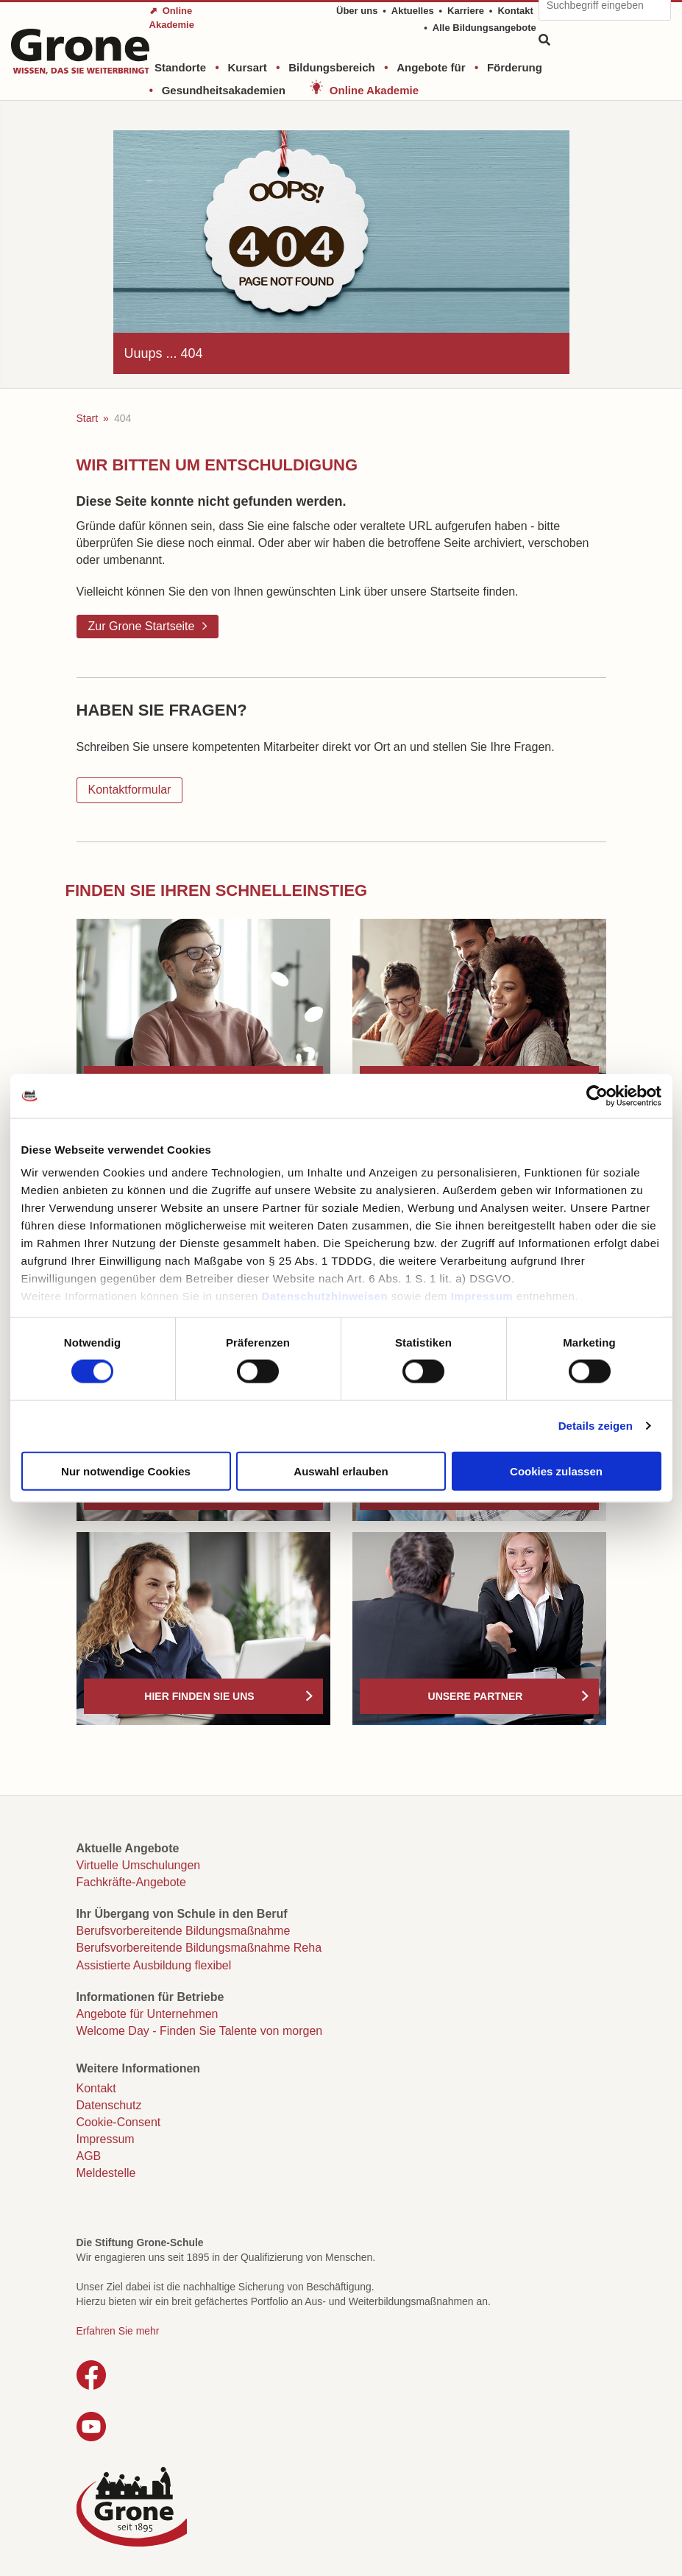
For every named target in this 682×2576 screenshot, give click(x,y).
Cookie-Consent (119, 2122)
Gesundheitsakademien (223, 90)
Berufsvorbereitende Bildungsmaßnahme (184, 1930)
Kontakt (515, 10)
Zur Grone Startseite (141, 626)
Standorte (180, 67)
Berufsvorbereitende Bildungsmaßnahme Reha (199, 1947)
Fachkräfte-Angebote (131, 1882)
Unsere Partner (475, 1696)
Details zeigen (595, 1425)
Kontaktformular (129, 789)
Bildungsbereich (331, 67)
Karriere (465, 10)
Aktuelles (412, 10)
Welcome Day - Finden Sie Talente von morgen (200, 2031)
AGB (89, 2156)
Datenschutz (109, 2105)
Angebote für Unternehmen (148, 2014)
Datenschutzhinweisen (324, 1296)
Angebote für (431, 67)
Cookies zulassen (556, 1470)
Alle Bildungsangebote (484, 27)
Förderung (514, 67)
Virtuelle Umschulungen (139, 1865)
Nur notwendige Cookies (126, 1470)
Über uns (356, 10)
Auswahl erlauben (341, 1470)
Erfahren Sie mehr (118, 2331)
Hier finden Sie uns (199, 1696)
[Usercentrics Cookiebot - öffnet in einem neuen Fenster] (597, 1095)
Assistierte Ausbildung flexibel (154, 1965)
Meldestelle (106, 2173)
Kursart (246, 67)
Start (88, 418)
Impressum (482, 1296)
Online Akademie (374, 90)
